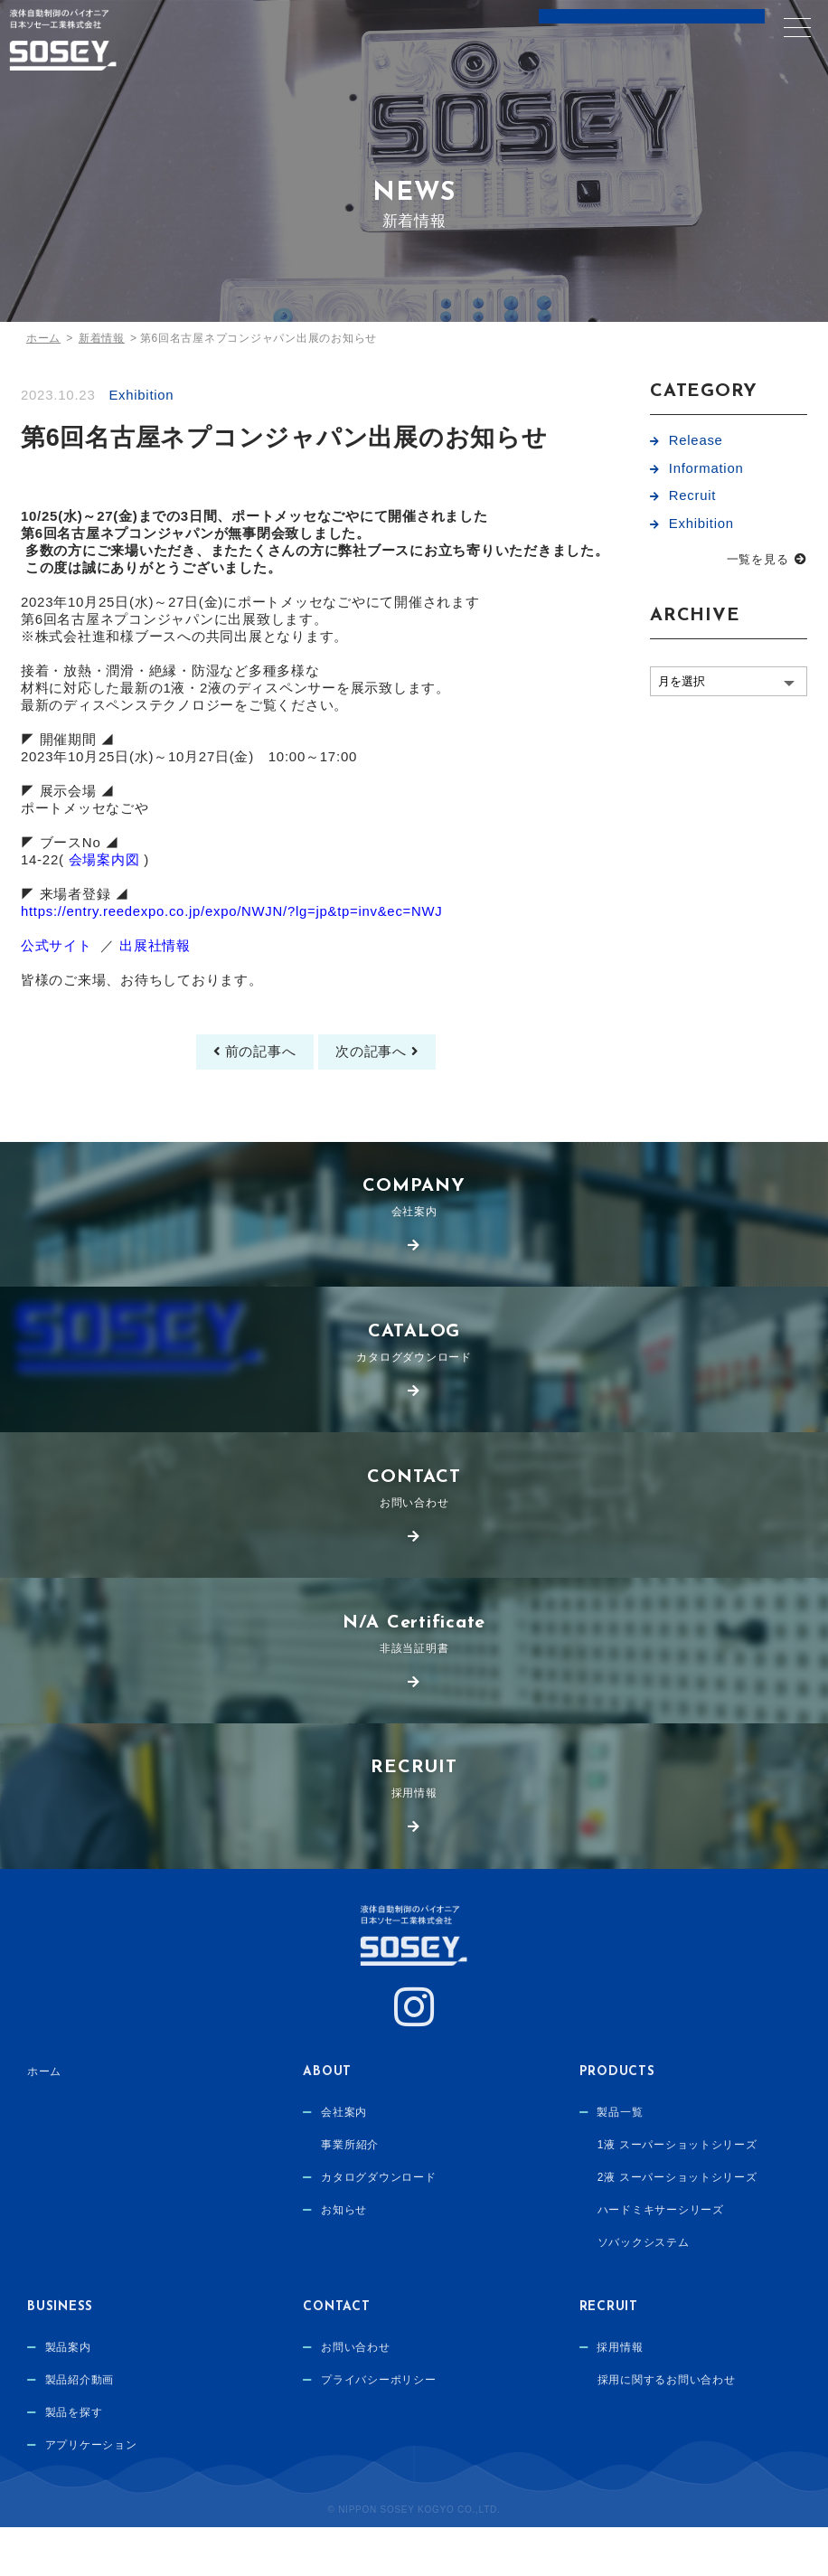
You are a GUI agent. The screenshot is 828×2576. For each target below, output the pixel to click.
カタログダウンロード (414, 1387)
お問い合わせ (414, 1534)
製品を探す (74, 2464)
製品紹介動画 (80, 2430)
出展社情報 (155, 985)
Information (706, 469)
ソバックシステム (643, 2295)
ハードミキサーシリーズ (660, 2262)
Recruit (693, 498)
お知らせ (344, 2262)
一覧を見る (758, 564)
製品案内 (68, 2397)
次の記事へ (377, 1093)
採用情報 (414, 1827)
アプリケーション (91, 2497)
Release (696, 440)
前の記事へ (253, 1093)
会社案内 (414, 1241)
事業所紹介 (350, 2195)
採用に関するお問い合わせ (666, 2430)
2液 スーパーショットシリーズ (677, 2228)
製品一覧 (620, 2162)
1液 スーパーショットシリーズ (677, 2195)
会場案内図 (104, 892)
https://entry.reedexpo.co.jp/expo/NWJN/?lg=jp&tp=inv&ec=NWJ (233, 948)
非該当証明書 (414, 1680)
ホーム (44, 2121)
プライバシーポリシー (379, 2430)
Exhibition (141, 394)
